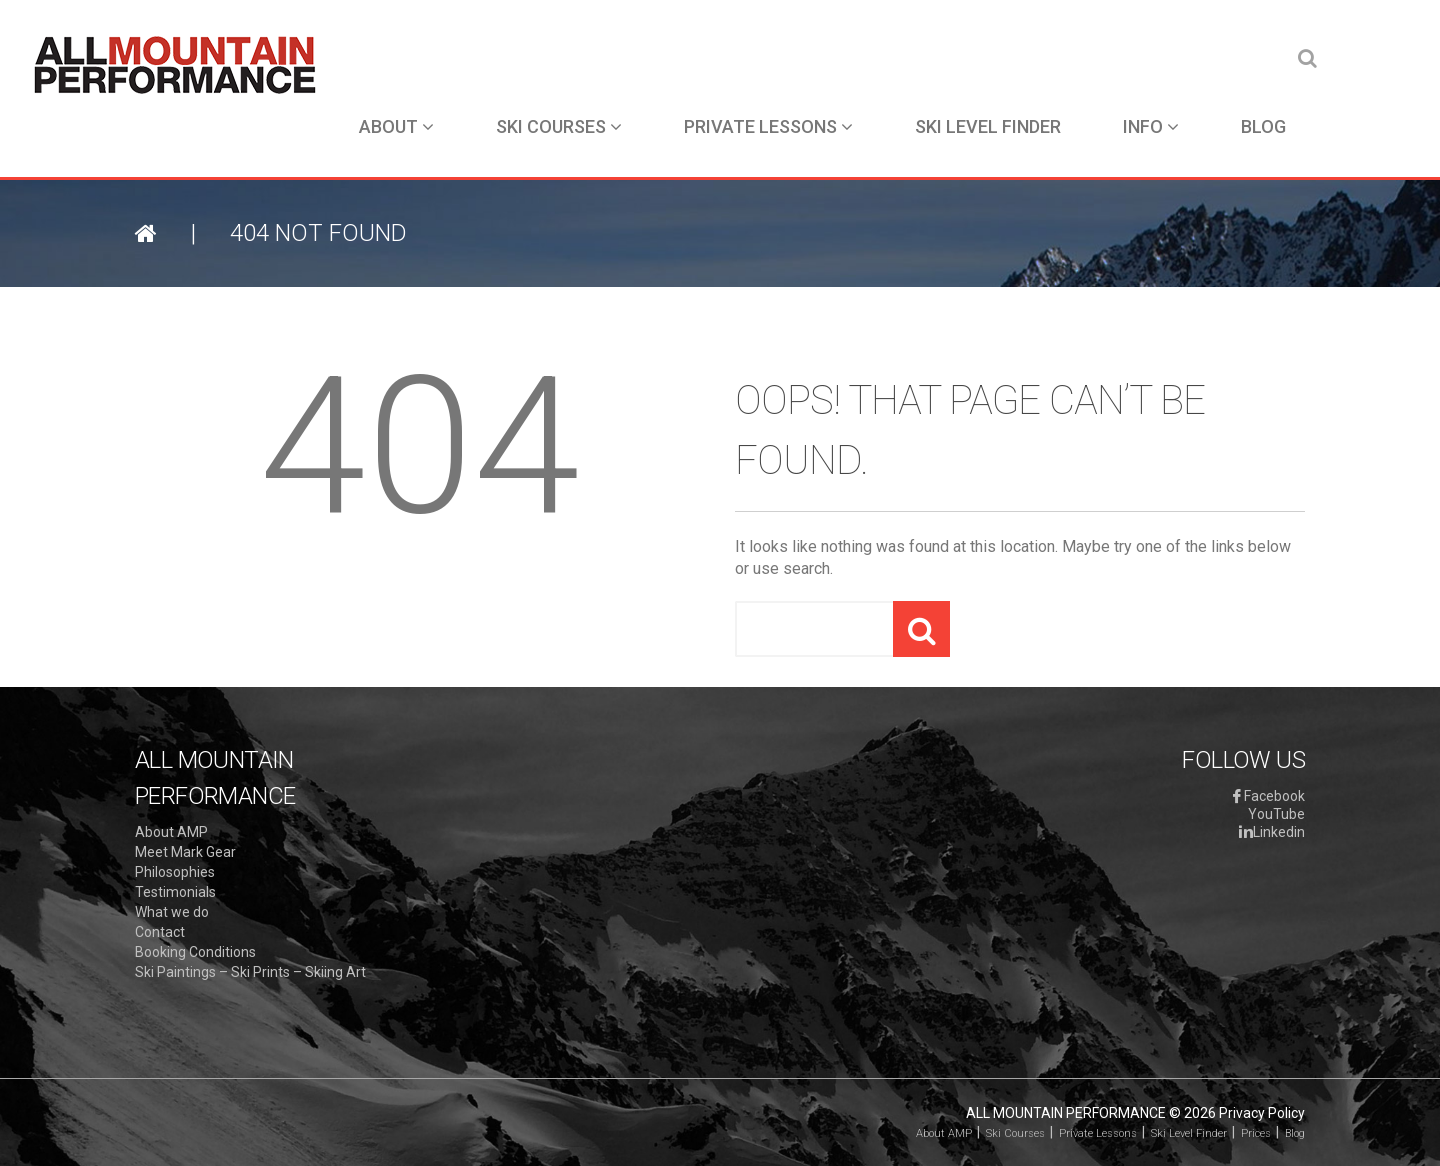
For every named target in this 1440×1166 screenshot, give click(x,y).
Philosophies (175, 872)
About (396, 126)
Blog (1263, 126)
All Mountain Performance (1066, 1113)
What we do (172, 912)
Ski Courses (559, 126)
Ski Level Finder (988, 126)
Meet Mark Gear (185, 852)
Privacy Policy (1262, 1113)
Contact (160, 932)
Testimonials (175, 892)
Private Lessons (768, 126)
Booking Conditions (195, 952)
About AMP (171, 832)
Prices (1256, 1133)
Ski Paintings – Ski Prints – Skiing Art (250, 972)
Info (1151, 126)
